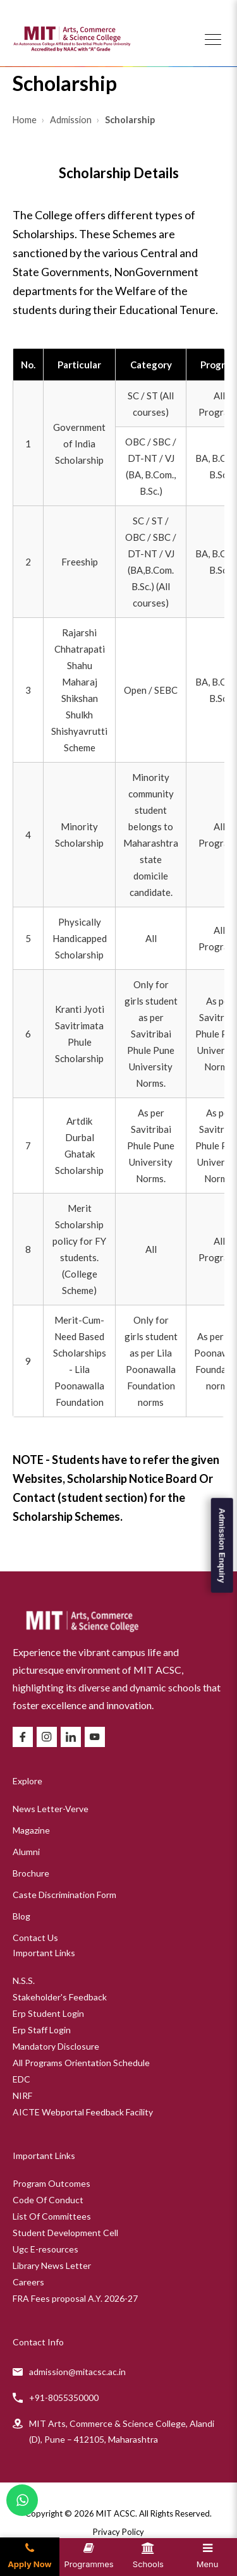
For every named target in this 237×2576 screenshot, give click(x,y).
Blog (21, 1916)
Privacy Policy (118, 2532)
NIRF (22, 2095)
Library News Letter (52, 2265)
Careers (28, 2282)
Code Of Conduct (48, 2199)
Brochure (31, 1873)
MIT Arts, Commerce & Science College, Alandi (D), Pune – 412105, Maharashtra (121, 2431)
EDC (21, 2079)
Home (26, 119)
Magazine (31, 1830)
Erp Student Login (48, 2013)
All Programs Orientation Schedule (81, 2062)
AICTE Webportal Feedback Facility (83, 2112)
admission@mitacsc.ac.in (77, 2371)
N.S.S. (24, 1980)
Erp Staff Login (42, 2029)
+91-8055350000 (64, 2397)
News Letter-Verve (50, 1808)
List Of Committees (52, 2216)
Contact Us (35, 1937)
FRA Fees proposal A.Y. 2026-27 (75, 2298)
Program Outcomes (51, 2183)
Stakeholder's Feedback (60, 1997)
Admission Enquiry (221, 1545)
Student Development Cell (65, 2232)
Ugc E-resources (45, 2249)
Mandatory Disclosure (56, 2046)
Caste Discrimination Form (64, 1894)
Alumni (26, 1851)
